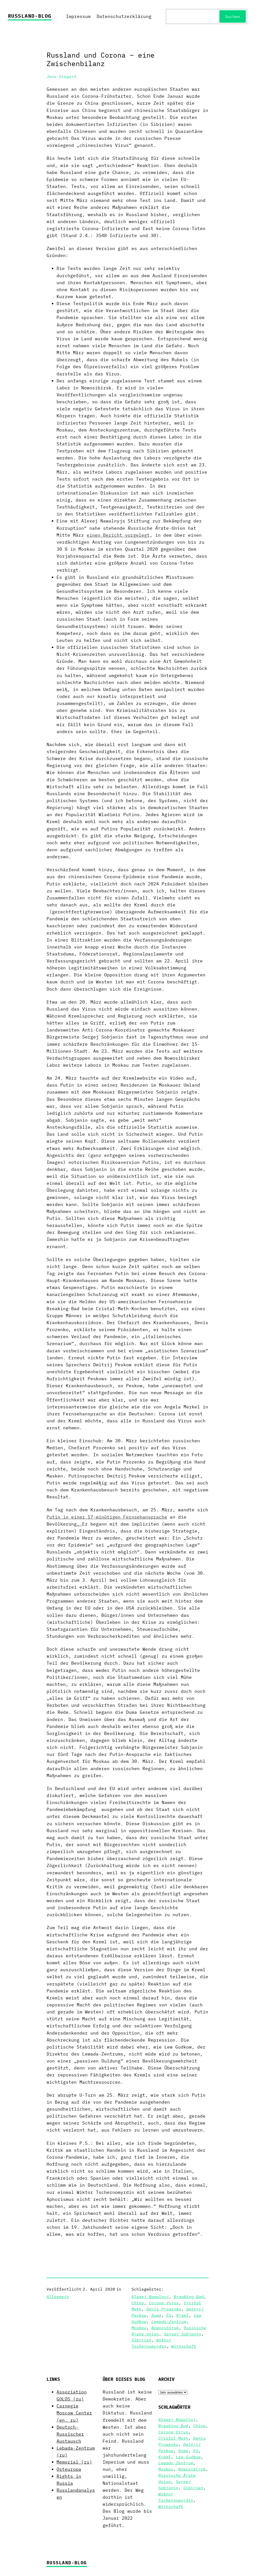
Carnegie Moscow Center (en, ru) (74, 2413)
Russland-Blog (30, 16)
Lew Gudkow (188, 2456)
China (137, 2302)
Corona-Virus (164, 2302)
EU (168, 2315)
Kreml (182, 2315)
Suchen (232, 16)
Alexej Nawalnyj (150, 2296)
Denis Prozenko (163, 2309)
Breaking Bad (189, 2296)
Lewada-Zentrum (168, 2321)
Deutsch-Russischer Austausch (70, 2434)
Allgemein (58, 2296)
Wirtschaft (183, 2346)
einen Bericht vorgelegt (118, 535)
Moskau (138, 2327)
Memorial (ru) (74, 2462)
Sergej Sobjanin (182, 2333)
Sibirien (141, 2339)
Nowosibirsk (165, 2327)
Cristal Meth (173, 2438)
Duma (156, 2315)
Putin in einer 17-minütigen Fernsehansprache (107, 1517)
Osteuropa (69, 2469)
